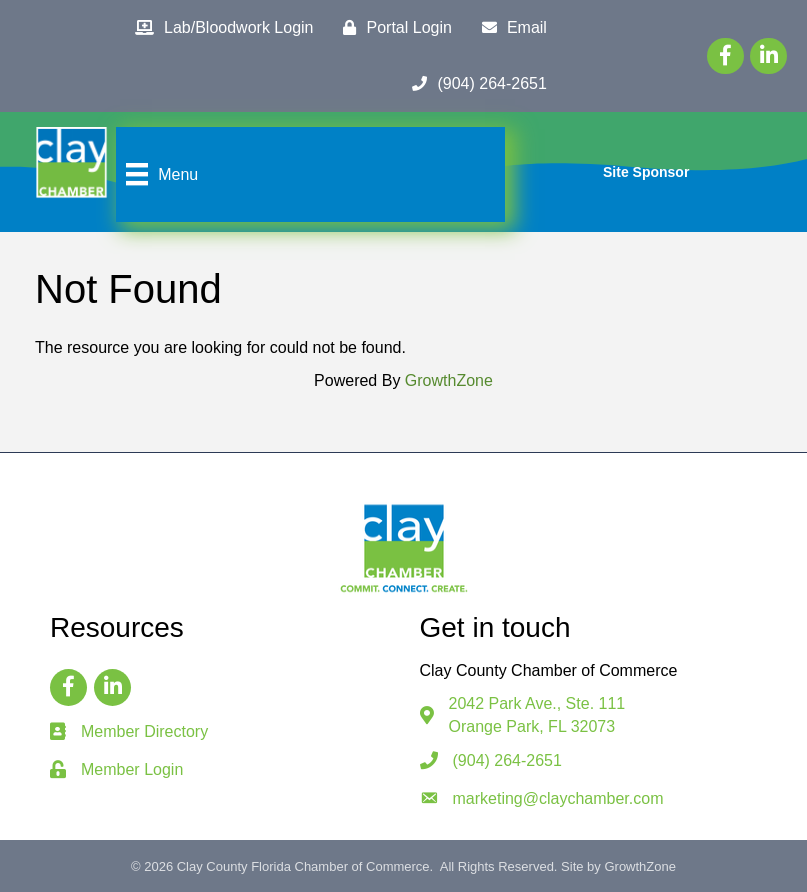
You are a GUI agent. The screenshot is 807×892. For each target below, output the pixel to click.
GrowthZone (449, 380)
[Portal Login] (392, 28)
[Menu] (159, 174)
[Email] (509, 28)
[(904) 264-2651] (474, 84)
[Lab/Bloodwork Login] (219, 28)
